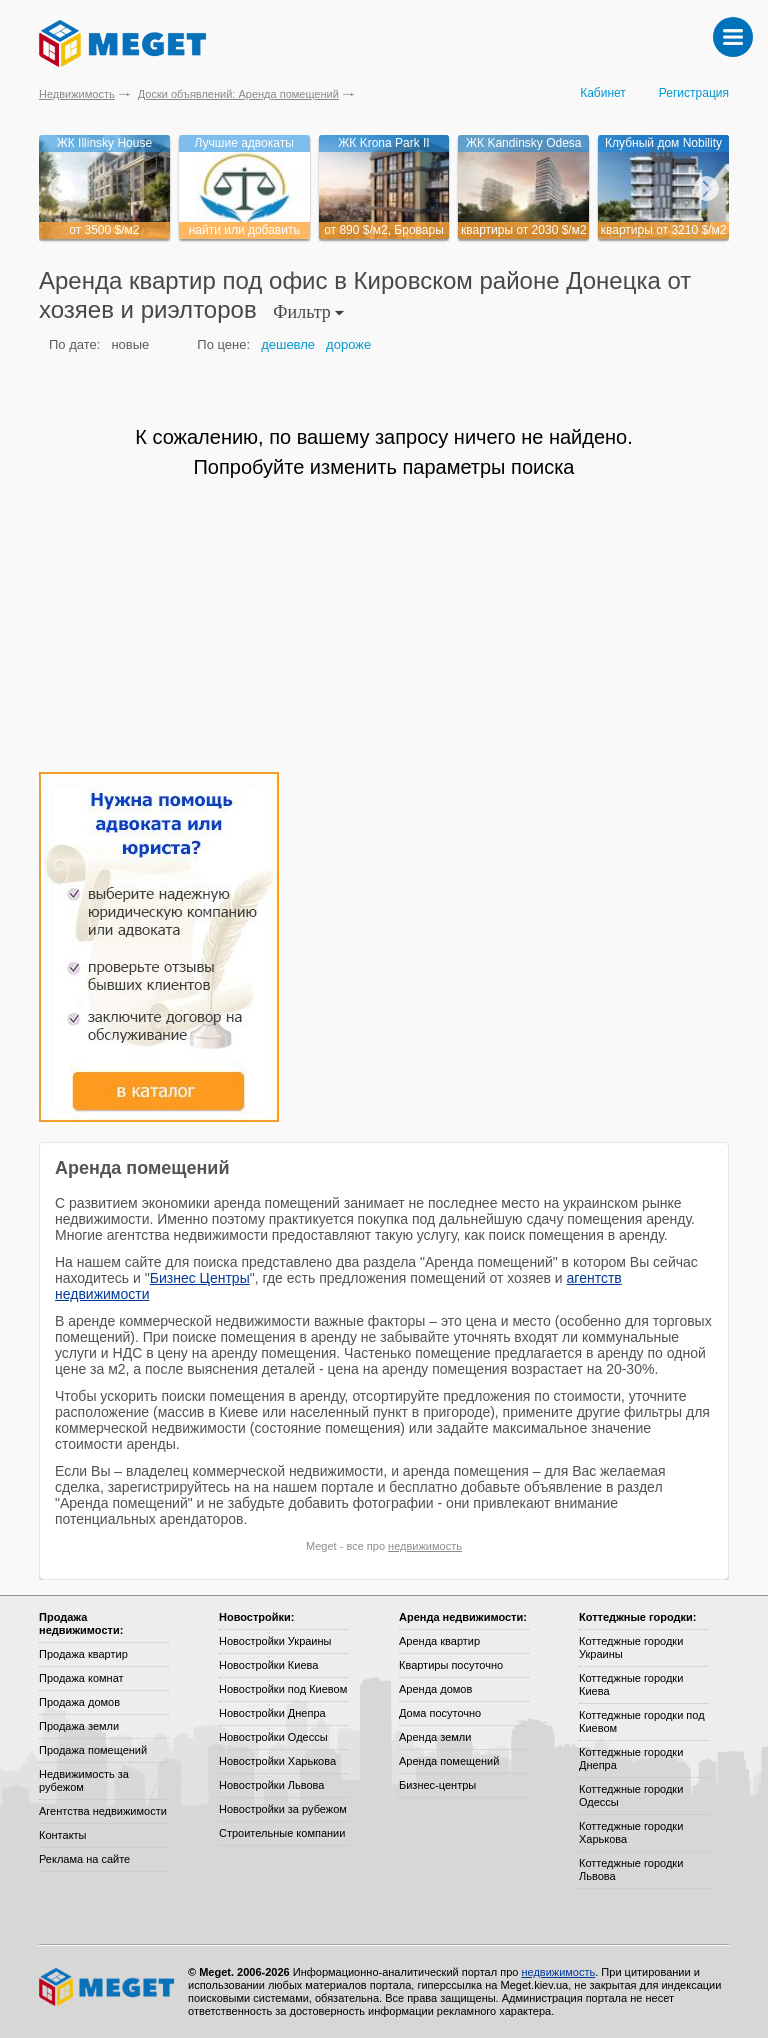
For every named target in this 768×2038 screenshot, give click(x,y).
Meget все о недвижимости (108, 1987)
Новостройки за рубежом (283, 1809)
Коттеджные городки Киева (631, 1684)
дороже (348, 344)
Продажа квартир (83, 1654)
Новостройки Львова (271, 1785)
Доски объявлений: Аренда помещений (238, 94)
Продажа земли (79, 1726)
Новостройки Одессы (273, 1737)
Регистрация (694, 93)
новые (130, 344)
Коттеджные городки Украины (631, 1647)
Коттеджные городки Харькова (631, 1832)
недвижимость (425, 1546)
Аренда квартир (439, 1641)
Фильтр (308, 312)
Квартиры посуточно (451, 1665)
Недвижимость (77, 94)
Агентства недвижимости (103, 1811)
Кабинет (603, 93)
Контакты (63, 1835)
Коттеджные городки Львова (631, 1869)
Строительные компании (282, 1833)
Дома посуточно (440, 1713)
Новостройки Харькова (277, 1761)
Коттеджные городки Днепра (631, 1758)
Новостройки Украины (275, 1641)
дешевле (288, 344)
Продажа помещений (93, 1750)
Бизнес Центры (200, 1278)
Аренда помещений (449, 1761)
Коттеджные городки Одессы (631, 1795)
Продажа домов (79, 1702)
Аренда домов (435, 1689)
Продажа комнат (81, 1678)
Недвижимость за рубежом (84, 1780)
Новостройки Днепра (272, 1713)
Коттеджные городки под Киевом (642, 1721)
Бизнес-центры (437, 1785)
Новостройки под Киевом (283, 1689)
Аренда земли (435, 1737)
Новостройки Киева (268, 1665)
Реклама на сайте (84, 1859)
